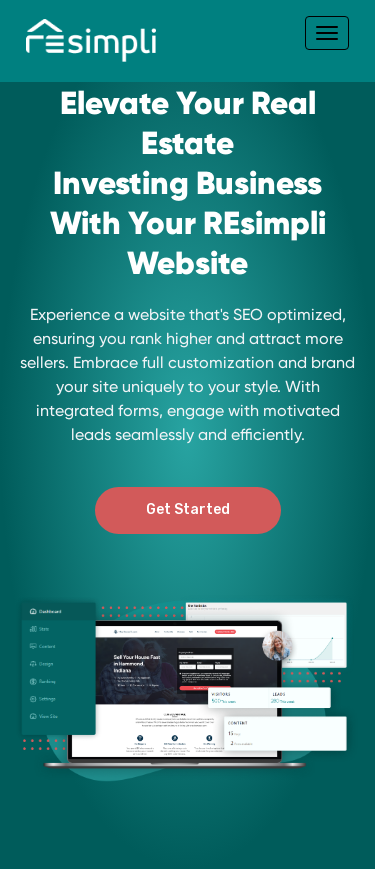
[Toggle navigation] (327, 33)
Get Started (188, 509)
